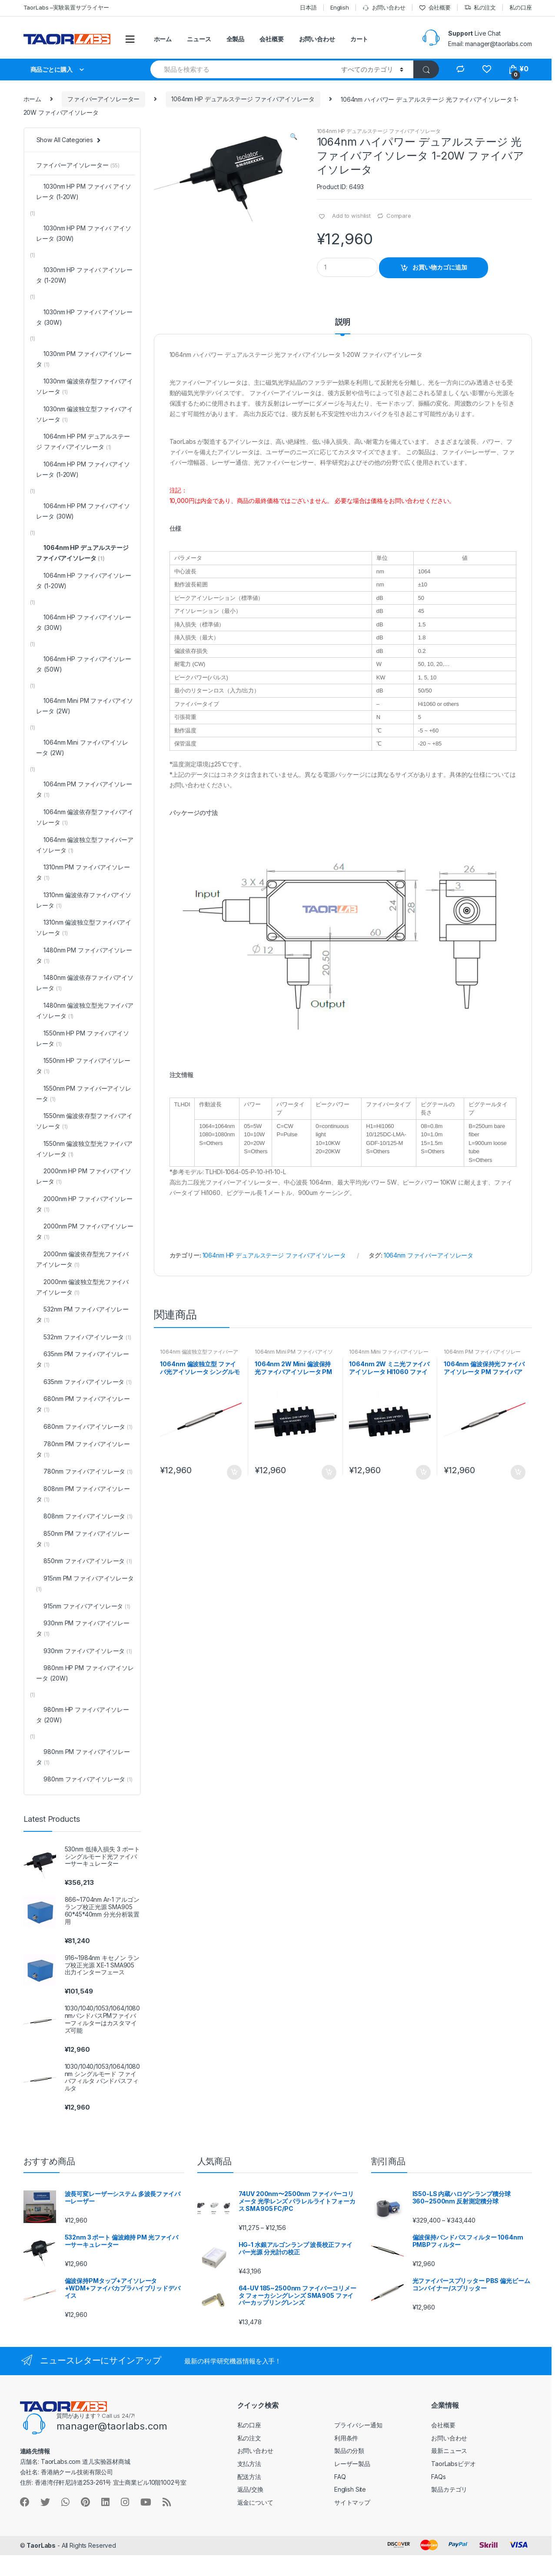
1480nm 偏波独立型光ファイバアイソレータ (84, 1010)
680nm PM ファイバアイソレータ (83, 1404)
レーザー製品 (352, 2463)
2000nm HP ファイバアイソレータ (84, 1204)
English (339, 7)
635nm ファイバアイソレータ (83, 1381)
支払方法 (249, 2463)
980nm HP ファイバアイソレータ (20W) (82, 1715)
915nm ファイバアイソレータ (83, 1606)
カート (359, 39)
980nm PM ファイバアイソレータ (83, 1757)
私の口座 (520, 7)
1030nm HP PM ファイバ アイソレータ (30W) (83, 233)
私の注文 (480, 7)
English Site (350, 2489)
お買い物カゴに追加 (439, 267)
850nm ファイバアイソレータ (84, 1560)
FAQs (438, 2476)
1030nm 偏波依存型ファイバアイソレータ (84, 386)
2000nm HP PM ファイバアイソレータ (83, 1176)
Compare (398, 215)
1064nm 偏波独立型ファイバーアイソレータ (199, 1354)
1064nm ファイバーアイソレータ (428, 1255)
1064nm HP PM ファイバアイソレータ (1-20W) (83, 469)
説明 (343, 322)
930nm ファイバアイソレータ (84, 1650)
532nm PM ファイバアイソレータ (82, 1314)
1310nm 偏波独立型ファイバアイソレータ (83, 927)
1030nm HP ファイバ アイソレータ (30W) (84, 317)
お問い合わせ (383, 7)
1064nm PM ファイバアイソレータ (482, 1354)
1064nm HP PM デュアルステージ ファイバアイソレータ (83, 441)
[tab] (343, 326)
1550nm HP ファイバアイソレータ (83, 1066)
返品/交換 (250, 2489)
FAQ (340, 2476)
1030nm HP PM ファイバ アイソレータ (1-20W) (83, 191)
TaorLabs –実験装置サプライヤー (66, 7)
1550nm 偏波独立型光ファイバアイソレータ (84, 1149)
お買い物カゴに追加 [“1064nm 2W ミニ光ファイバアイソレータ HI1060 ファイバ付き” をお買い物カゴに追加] (423, 1472)
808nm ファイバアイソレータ (84, 1516)
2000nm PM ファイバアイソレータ (84, 1231)
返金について (255, 2502)
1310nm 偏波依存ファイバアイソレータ (83, 900)
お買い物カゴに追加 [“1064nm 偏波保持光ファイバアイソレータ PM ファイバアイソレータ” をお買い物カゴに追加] (517, 1472)
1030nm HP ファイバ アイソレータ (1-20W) (84, 275)
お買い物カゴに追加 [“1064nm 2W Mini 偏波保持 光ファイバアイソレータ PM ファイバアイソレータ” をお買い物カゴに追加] (328, 1472)
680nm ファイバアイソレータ (84, 1426)
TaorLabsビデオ (453, 2463)
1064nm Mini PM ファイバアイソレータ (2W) (294, 1354)
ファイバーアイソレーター (103, 99)
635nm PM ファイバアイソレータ (82, 1359)
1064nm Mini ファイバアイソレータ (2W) (388, 1354)
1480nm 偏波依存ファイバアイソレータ (84, 983)
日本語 (308, 7)
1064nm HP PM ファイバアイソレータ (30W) (83, 511)
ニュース (199, 39)
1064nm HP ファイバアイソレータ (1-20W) (83, 580)
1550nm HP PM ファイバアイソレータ (82, 1038)
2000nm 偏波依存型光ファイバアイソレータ (82, 1259)
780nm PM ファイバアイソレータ (83, 1449)
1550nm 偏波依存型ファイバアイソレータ (84, 1121)
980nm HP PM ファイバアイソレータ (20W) (84, 1673)
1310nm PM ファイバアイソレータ (83, 872)
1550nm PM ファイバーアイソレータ (83, 1093)
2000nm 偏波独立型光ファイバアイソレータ (82, 1287)
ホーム (163, 39)
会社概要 (435, 7)
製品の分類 (349, 2450)
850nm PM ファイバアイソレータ (82, 1539)
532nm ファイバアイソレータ (83, 1337)
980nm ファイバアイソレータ (84, 1779)
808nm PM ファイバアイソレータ (83, 1494)
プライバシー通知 (358, 2425)
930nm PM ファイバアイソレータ (82, 1628)
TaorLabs (41, 2545)
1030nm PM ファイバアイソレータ (83, 359)
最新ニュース (449, 2450)
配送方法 (249, 2476)
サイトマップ (352, 2502)
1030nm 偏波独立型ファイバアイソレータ (84, 414)
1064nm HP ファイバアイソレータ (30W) (83, 622)
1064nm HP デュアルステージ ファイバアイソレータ (243, 99)
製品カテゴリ (449, 2489)
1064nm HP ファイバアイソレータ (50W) (83, 664)
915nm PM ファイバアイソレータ (84, 1583)
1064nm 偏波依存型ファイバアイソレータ (84, 817)
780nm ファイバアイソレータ (84, 1471)
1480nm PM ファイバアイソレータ (84, 955)
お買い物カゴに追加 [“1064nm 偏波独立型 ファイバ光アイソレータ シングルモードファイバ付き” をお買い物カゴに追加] (234, 1472)
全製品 (235, 39)
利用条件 (346, 2438)
